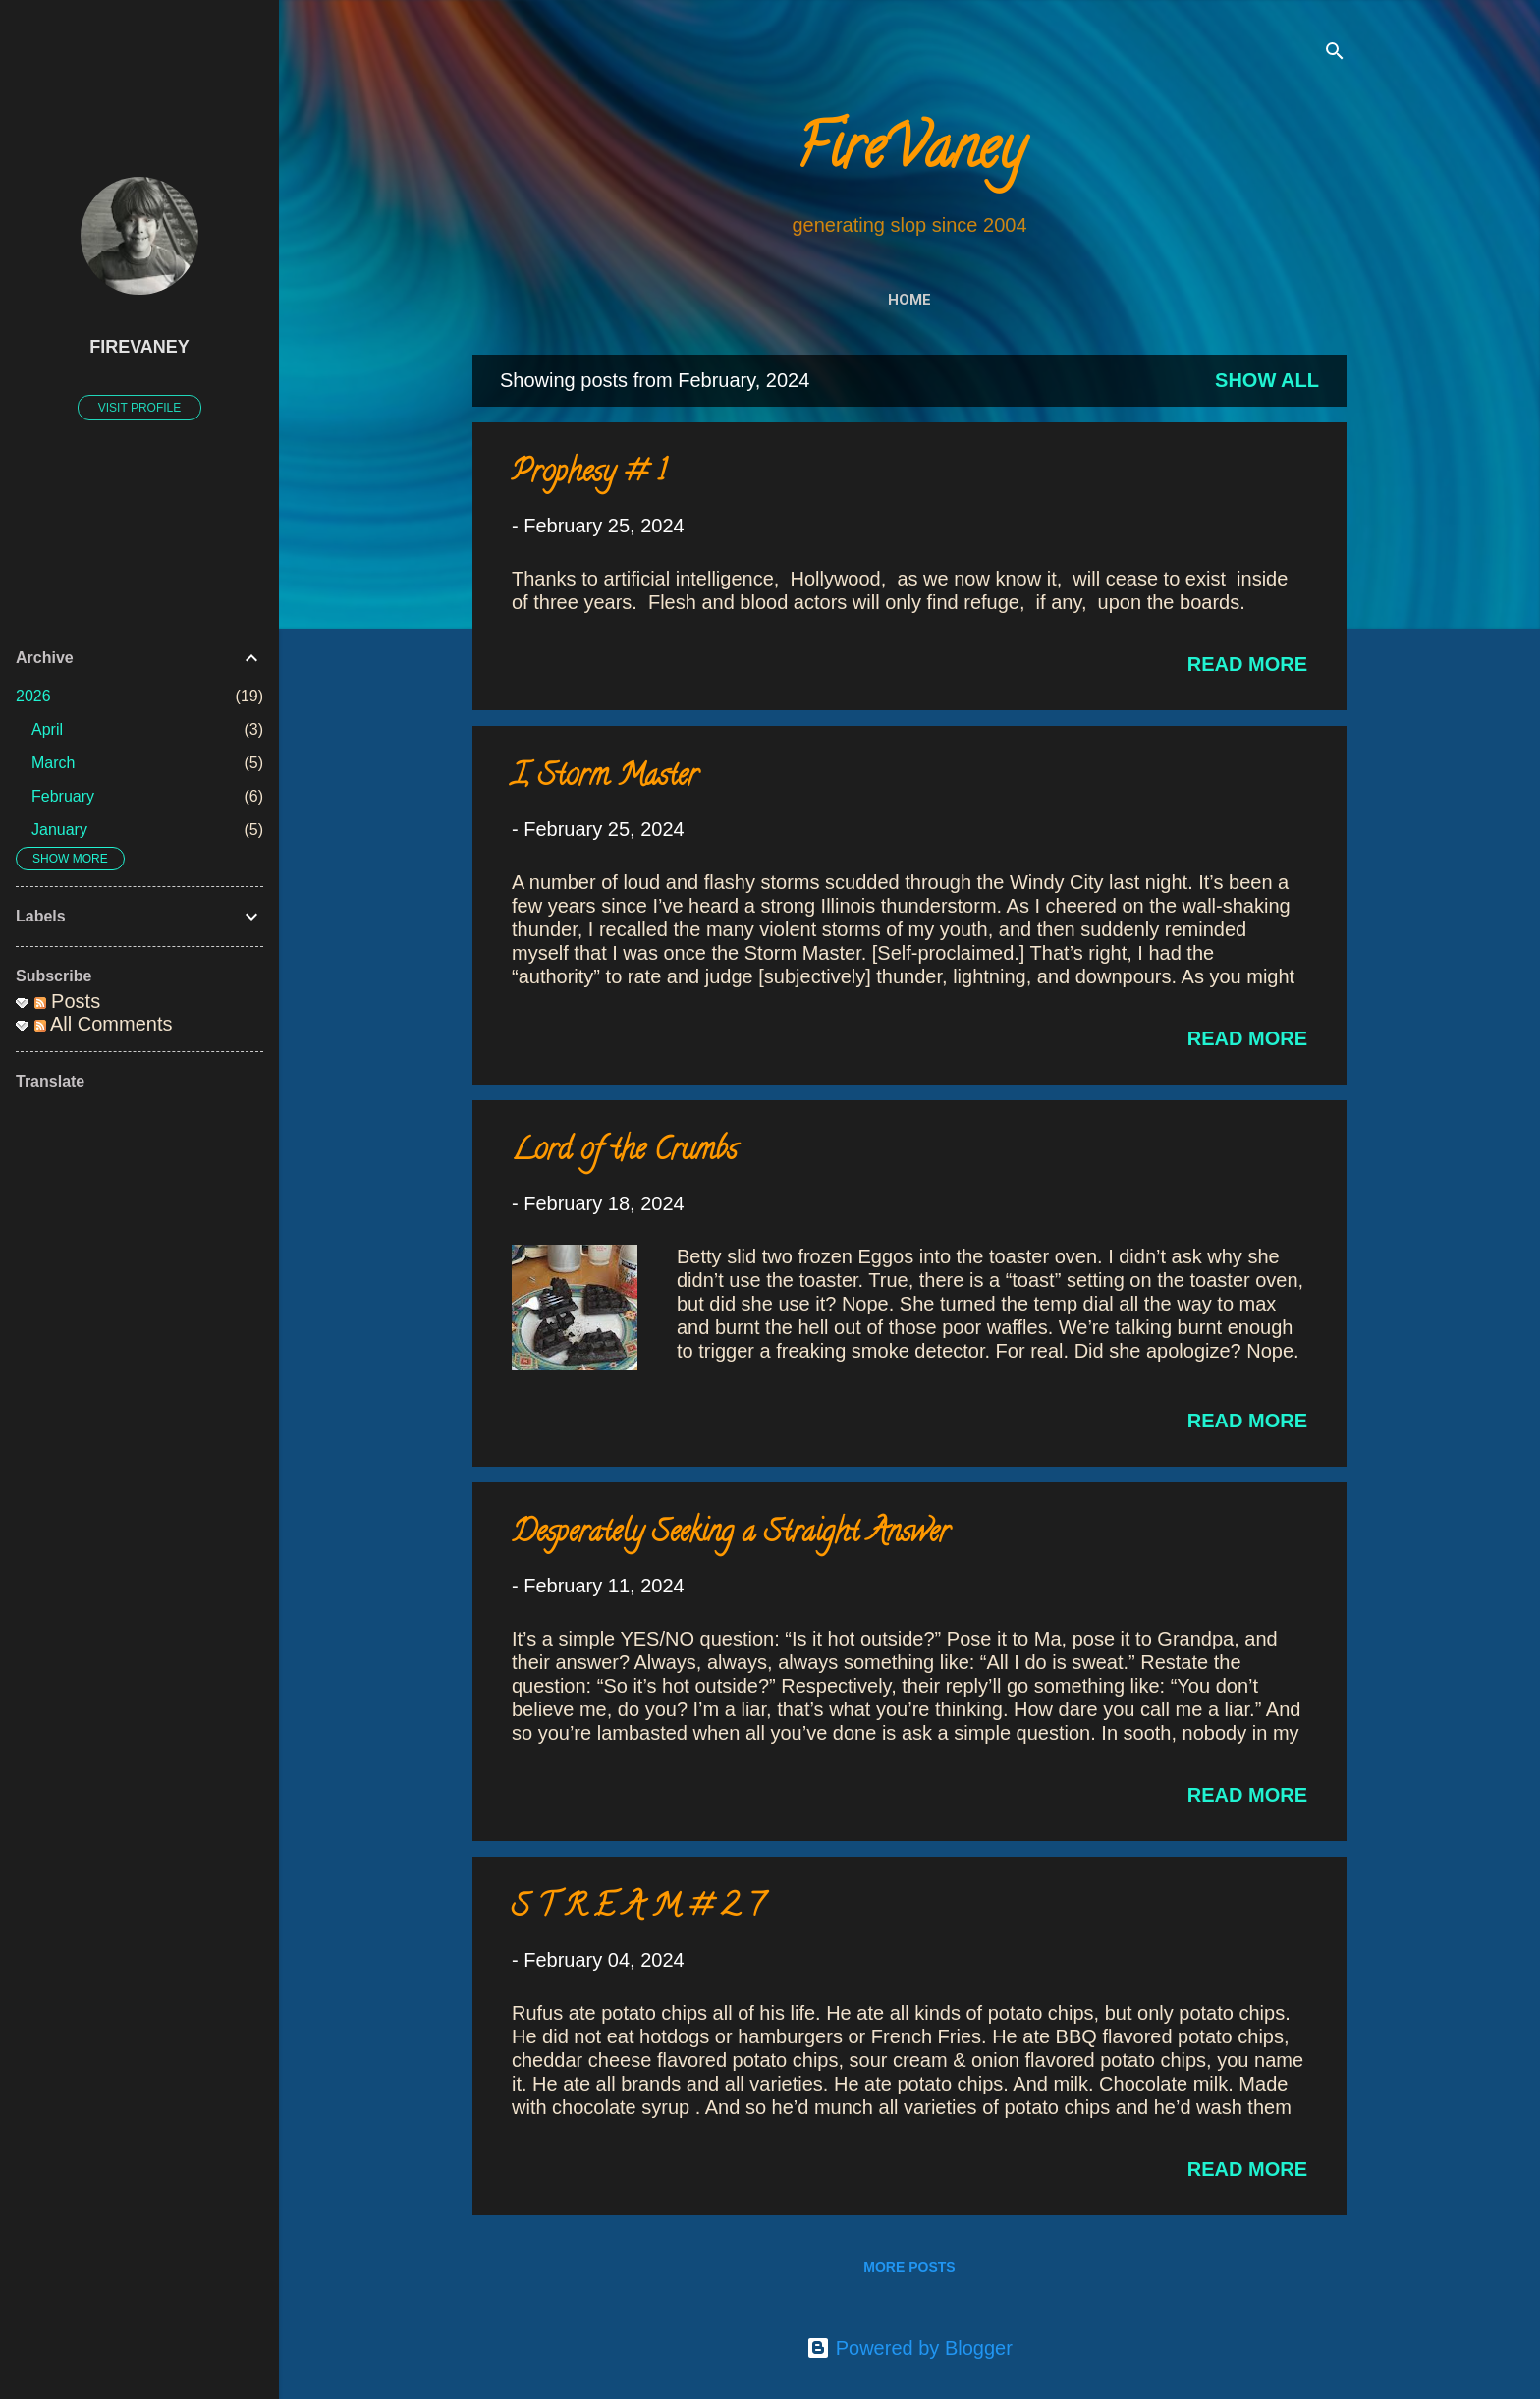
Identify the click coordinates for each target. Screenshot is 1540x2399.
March (53, 762)
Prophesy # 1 (589, 475)
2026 (33, 696)
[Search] (1335, 54)
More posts (909, 2267)
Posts (67, 1001)
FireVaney (910, 154)
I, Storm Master (605, 778)
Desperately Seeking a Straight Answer (731, 1535)
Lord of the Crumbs (624, 1153)
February (62, 796)
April (47, 729)
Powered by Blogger (909, 2348)
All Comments (103, 1023)
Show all (1267, 380)
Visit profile (139, 408)
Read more (1247, 664)
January (59, 829)
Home (909, 299)
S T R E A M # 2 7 (637, 1909)
